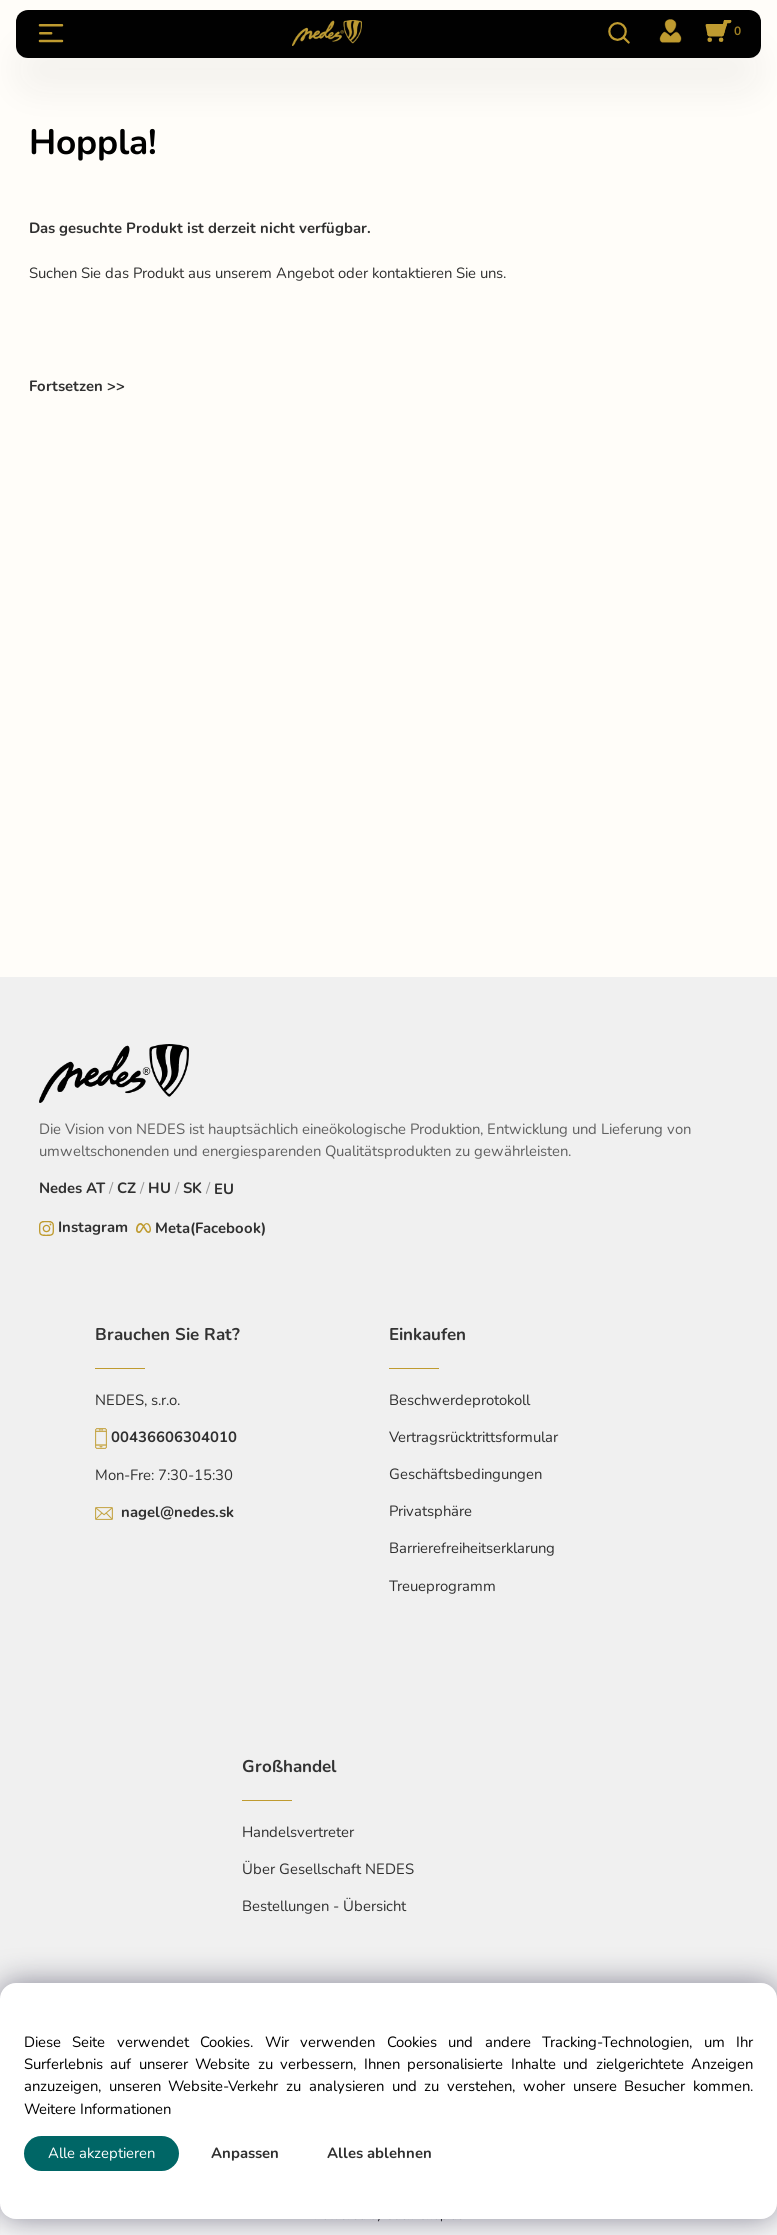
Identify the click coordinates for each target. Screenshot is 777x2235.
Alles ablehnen (379, 2153)
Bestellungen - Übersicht (324, 1906)
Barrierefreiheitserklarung (472, 1548)
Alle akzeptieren (101, 2153)
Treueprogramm (442, 1586)
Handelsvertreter (298, 1832)
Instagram (93, 1227)
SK (192, 1188)
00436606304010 (174, 1437)
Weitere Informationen (97, 2109)
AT (95, 1188)
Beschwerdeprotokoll (459, 1400)
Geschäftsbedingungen (465, 1474)
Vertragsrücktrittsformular (473, 1437)
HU (159, 1188)
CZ (126, 1188)
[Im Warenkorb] (720, 33)
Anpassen (245, 2153)
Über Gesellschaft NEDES (328, 1869)
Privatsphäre (430, 1511)
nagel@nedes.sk (177, 1512)
